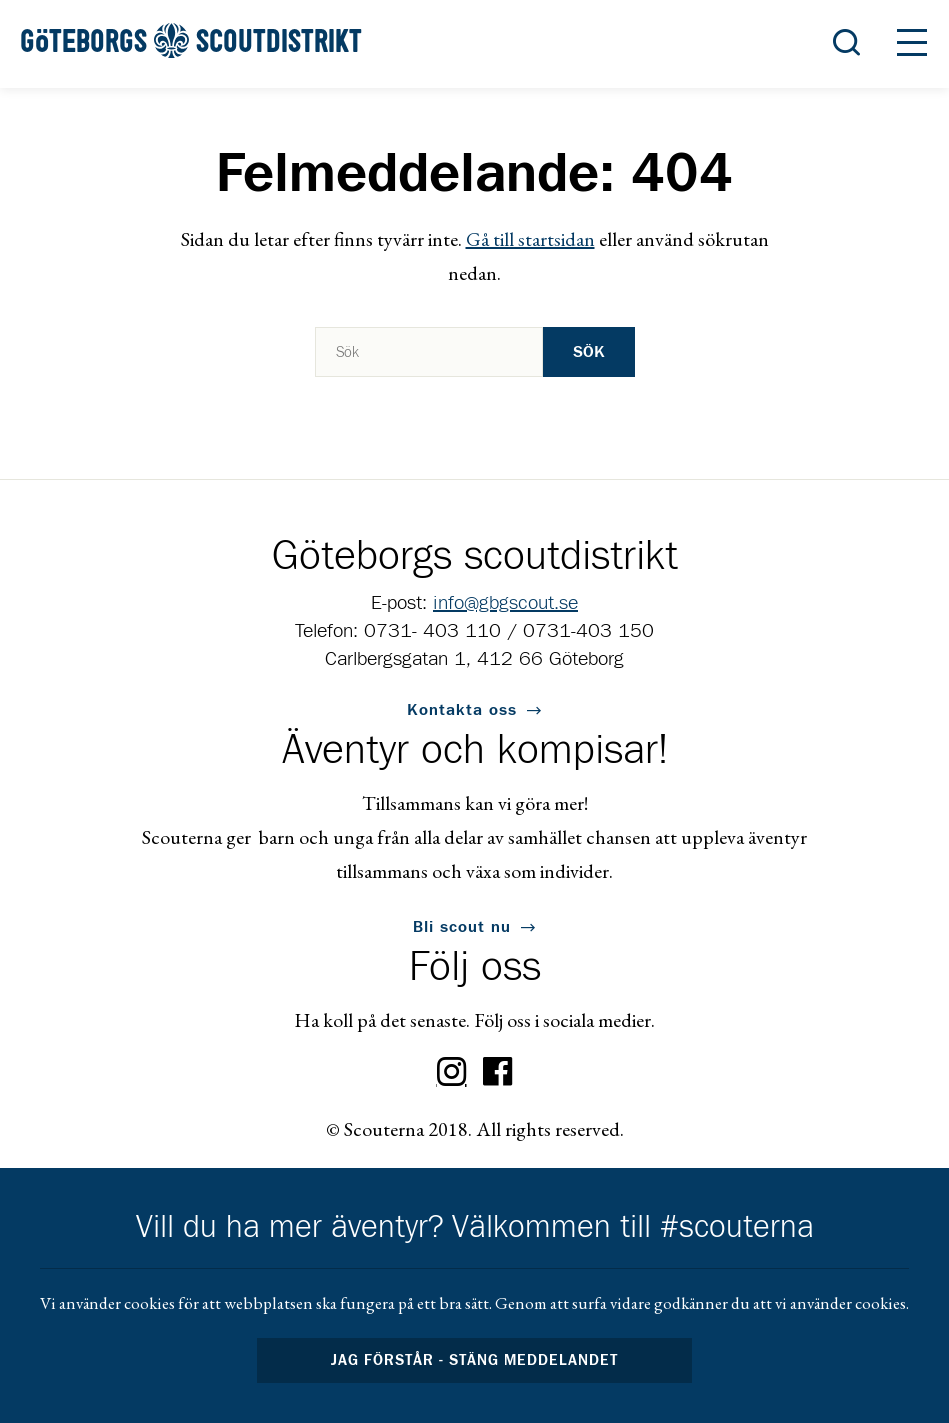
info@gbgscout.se (505, 603)
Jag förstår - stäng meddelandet (475, 1360)
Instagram (452, 1072)
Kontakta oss (462, 710)
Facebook (498, 1072)
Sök (589, 352)
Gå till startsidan (530, 239)
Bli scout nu (462, 927)
